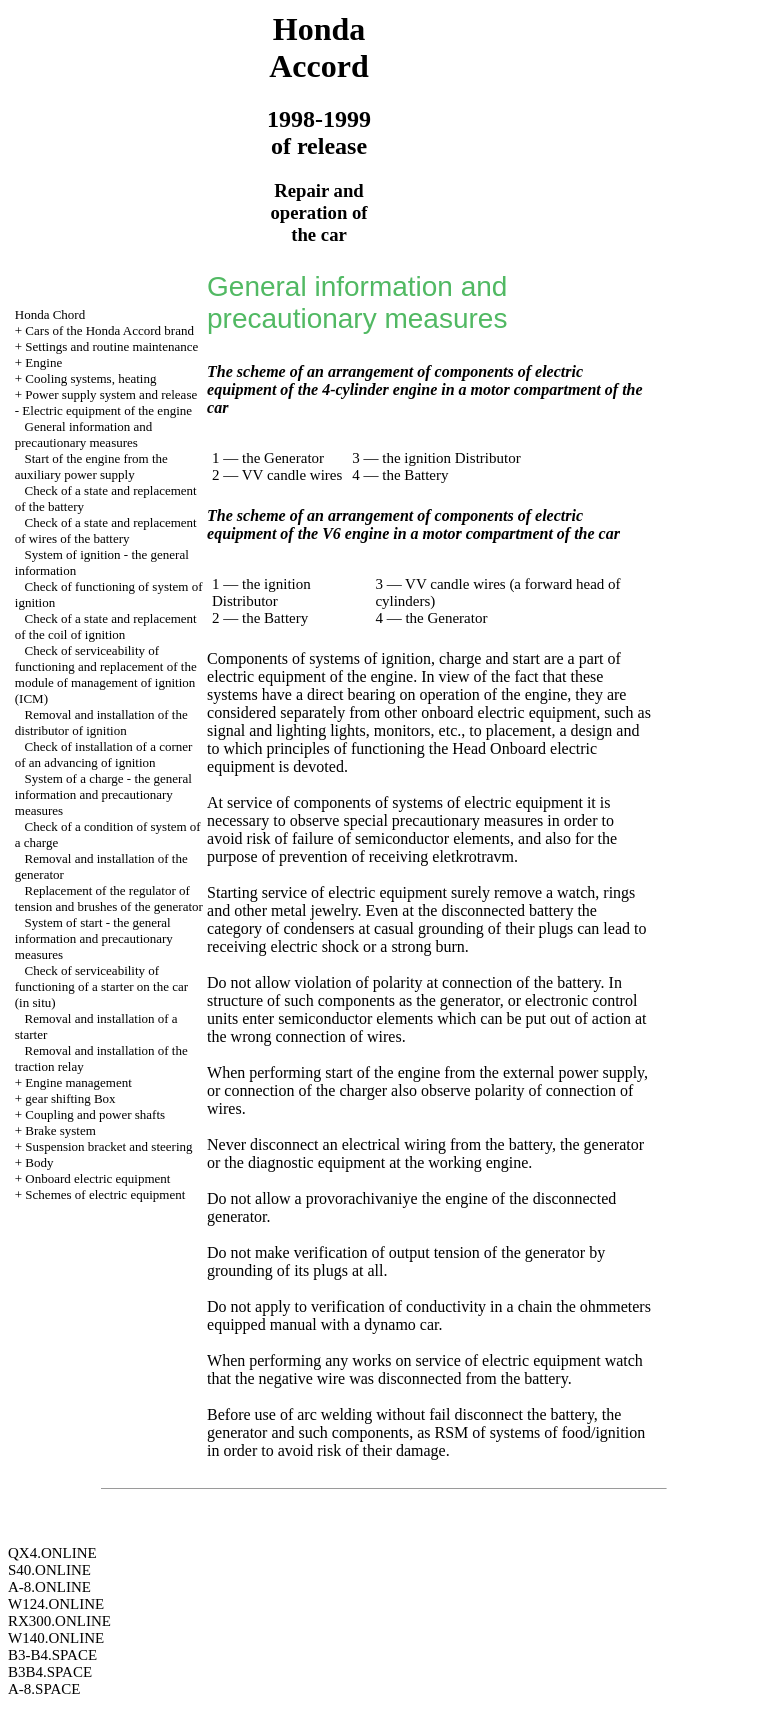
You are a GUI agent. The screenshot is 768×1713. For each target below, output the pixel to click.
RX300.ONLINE (59, 1621)
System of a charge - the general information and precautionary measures (103, 794)
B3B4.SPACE (50, 1672)
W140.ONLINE (56, 1638)
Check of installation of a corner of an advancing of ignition (104, 754)
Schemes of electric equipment (105, 1194)
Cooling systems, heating (90, 378)
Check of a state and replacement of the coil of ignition (106, 626)
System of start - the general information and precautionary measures (94, 938)
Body (39, 1162)
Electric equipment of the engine (107, 410)
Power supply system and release (111, 394)
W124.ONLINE (56, 1604)
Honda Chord (50, 314)
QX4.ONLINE (52, 1553)
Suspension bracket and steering (108, 1146)
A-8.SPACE (44, 1689)
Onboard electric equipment (97, 1178)
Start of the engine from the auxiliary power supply (91, 466)
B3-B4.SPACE (52, 1655)
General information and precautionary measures (84, 434)
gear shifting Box (70, 1098)
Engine (43, 362)
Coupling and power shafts (95, 1114)
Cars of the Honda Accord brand (109, 330)
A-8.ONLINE (49, 1587)
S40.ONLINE (49, 1570)
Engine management (78, 1082)
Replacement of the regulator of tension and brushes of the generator (109, 898)
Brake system (60, 1130)
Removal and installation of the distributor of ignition (101, 722)
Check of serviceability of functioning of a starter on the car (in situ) (101, 986)
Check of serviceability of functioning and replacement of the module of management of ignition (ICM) (106, 674)
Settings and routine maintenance (111, 346)
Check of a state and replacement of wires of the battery (106, 530)
